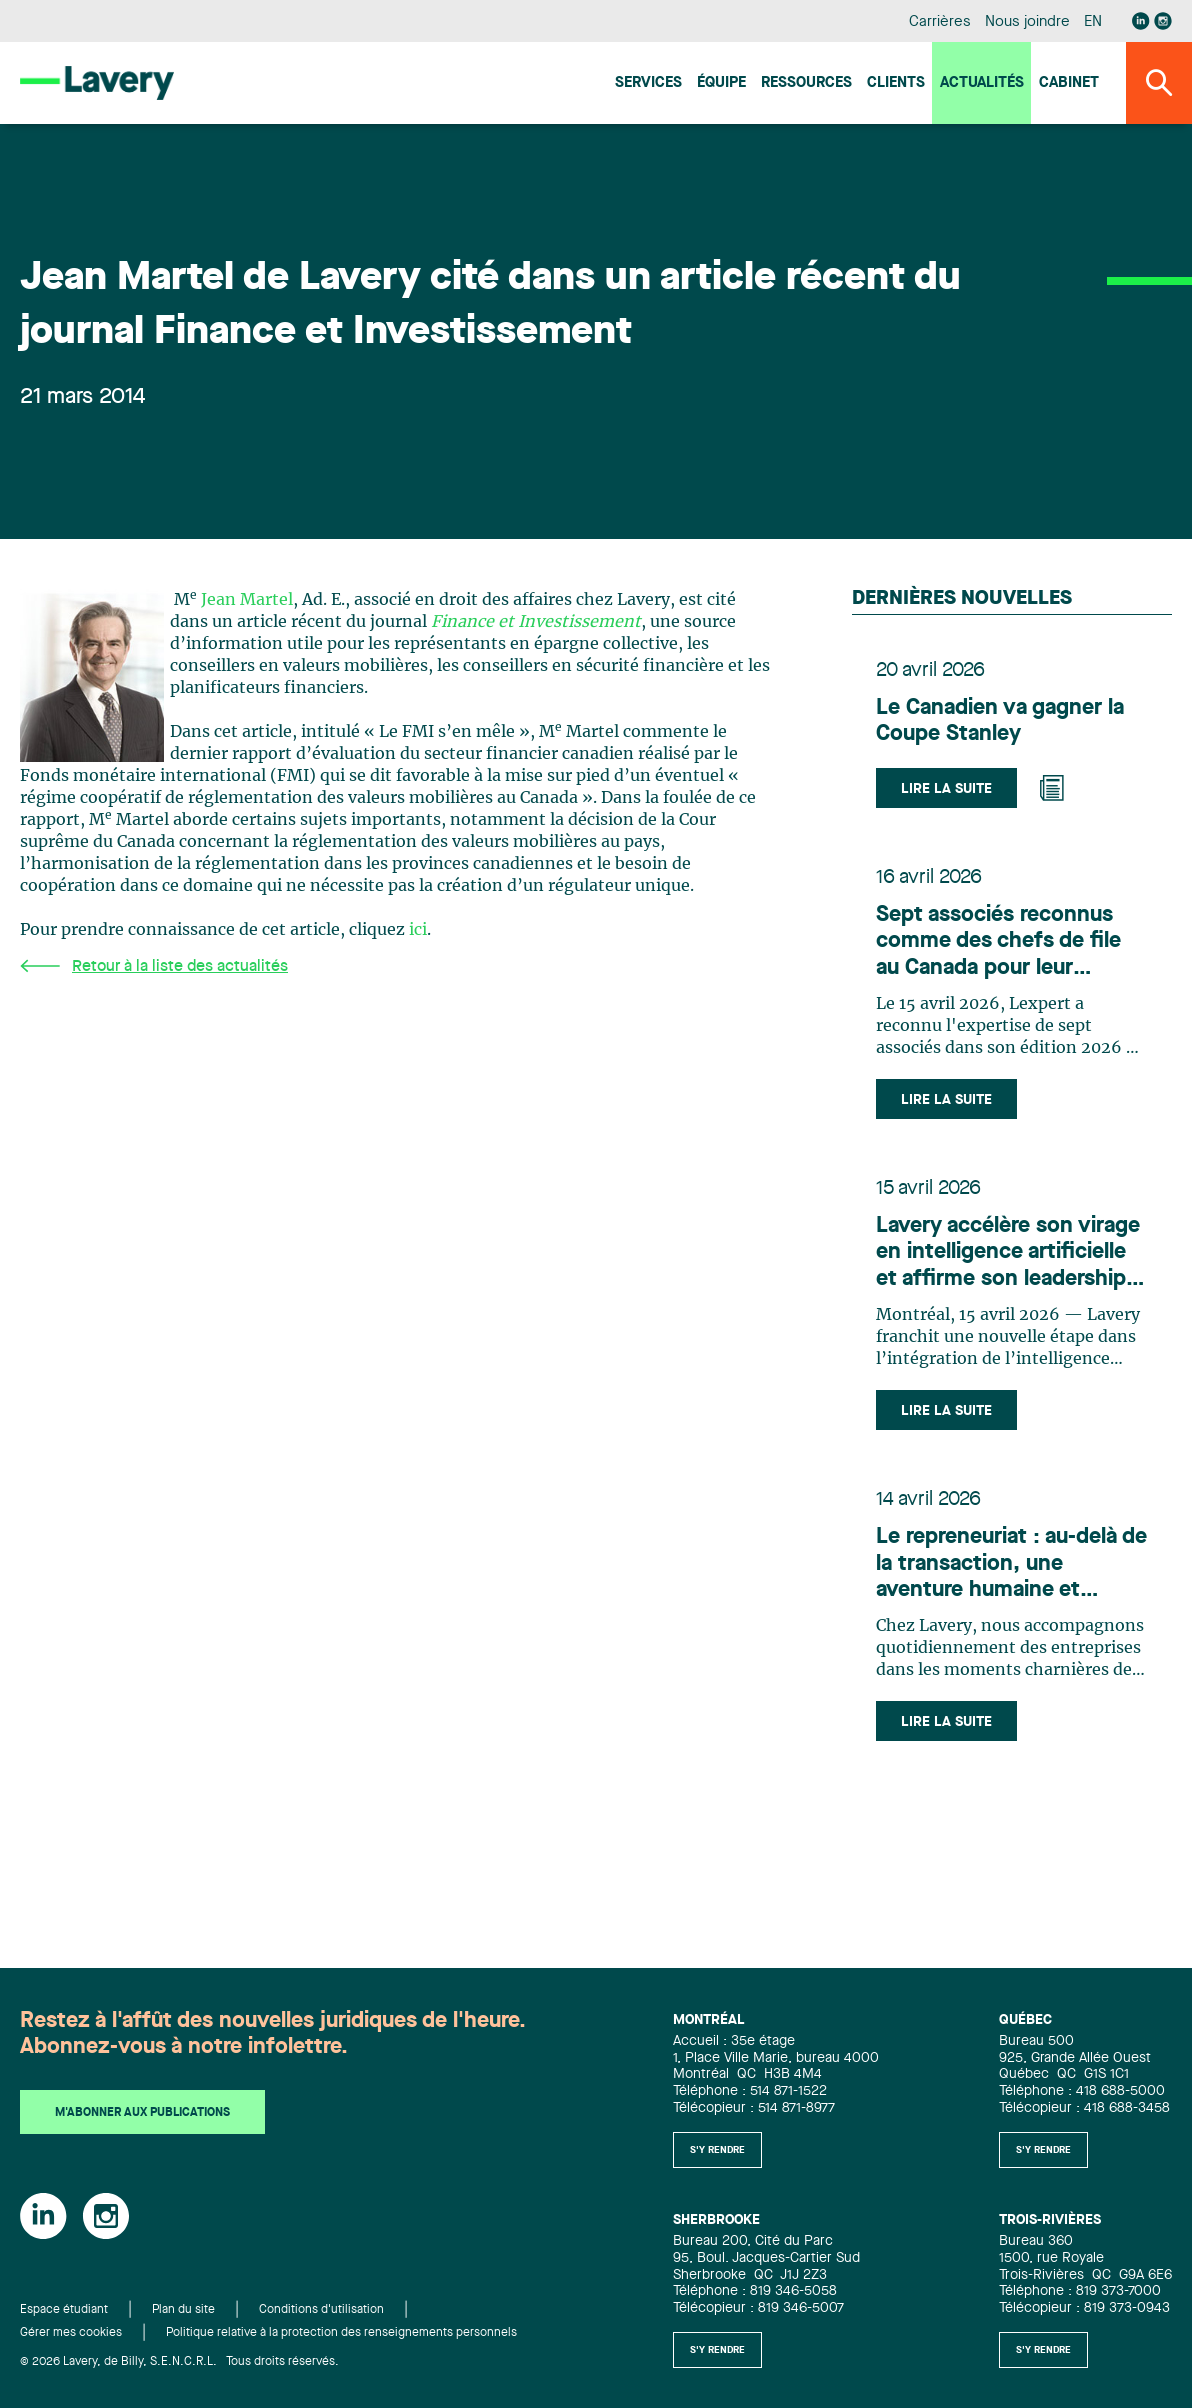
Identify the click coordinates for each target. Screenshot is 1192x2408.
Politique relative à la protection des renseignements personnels (341, 2333)
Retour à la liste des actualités (154, 966)
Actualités (982, 83)
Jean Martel (247, 600)
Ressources (806, 83)
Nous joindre (1027, 22)
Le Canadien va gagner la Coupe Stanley (1000, 721)
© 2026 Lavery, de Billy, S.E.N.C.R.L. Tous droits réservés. (179, 2362)
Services (648, 83)
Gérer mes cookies (71, 2333)
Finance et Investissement (536, 622)
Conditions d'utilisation (321, 2310)
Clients (896, 83)
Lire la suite (946, 789)
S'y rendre (717, 2150)
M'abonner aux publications (142, 2113)
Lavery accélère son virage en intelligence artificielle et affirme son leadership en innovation (1008, 1253)
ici (418, 930)
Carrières (939, 22)
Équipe (721, 83)
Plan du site (183, 2310)
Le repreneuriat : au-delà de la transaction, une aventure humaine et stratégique (1011, 1564)
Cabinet (1069, 83)
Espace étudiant (64, 2310)
